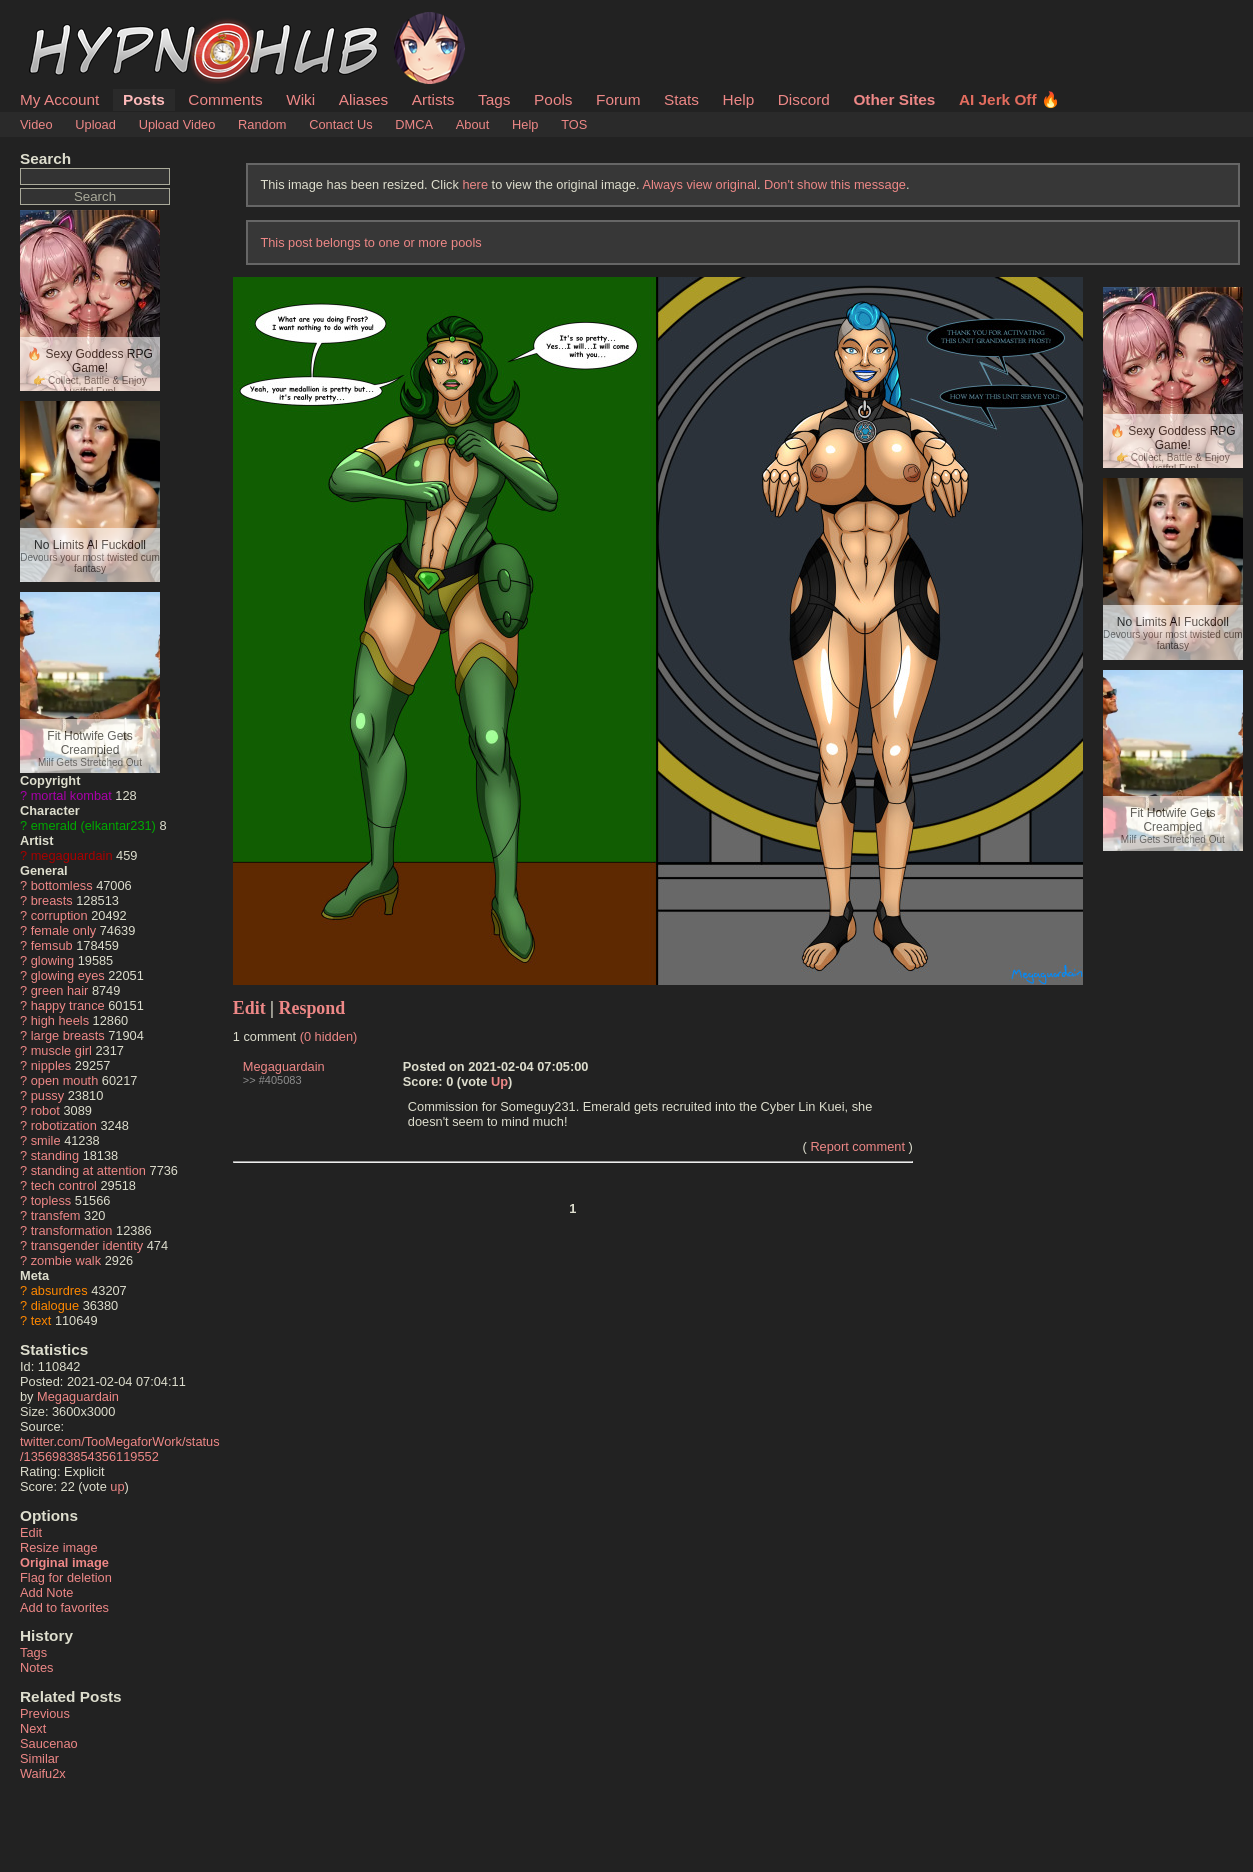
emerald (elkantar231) (93, 825)
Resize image (59, 1547)
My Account (59, 99)
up (117, 1486)
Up (499, 1081)
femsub (52, 945)
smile (46, 1140)
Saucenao (49, 1743)
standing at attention (88, 1170)
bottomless (62, 885)
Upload (95, 124)
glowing (52, 960)
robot (45, 1110)
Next (33, 1728)
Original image (64, 1562)
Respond (312, 1008)
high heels (60, 1020)
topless (51, 1200)
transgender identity (87, 1245)
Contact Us (340, 124)
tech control (64, 1185)
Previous (45, 1713)
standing (55, 1155)
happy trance (68, 1005)
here (475, 184)
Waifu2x (43, 1773)
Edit (31, 1532)
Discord (804, 99)
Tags (494, 99)
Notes (36, 1667)
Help (739, 99)
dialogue (55, 1305)
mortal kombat (71, 795)
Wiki (300, 99)
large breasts (68, 1035)
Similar (39, 1758)
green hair (60, 990)
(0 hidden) (329, 1036)
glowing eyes (68, 975)
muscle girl (61, 1050)
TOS (574, 124)
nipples (51, 1065)
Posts (144, 99)
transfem (56, 1215)
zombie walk (66, 1260)
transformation (72, 1230)
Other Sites (894, 99)
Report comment (857, 1146)
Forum (618, 99)
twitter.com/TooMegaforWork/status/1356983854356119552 (120, 1449)
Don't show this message (835, 184)
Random (262, 124)
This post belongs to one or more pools (370, 242)
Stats (681, 99)
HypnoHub (75, 23)
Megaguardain (78, 1396)
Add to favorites (64, 1607)
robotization (64, 1125)
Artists (433, 99)
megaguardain (72, 855)
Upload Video (177, 124)
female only (63, 930)
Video (36, 124)
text (41, 1320)
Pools (553, 99)
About (472, 124)
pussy (47, 1095)
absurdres (59, 1290)
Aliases (364, 99)
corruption (59, 915)
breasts (52, 900)
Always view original (699, 184)
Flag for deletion (66, 1577)
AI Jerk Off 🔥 (1009, 99)
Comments (225, 99)
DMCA (414, 124)
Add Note (46, 1592)
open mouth (65, 1080)
